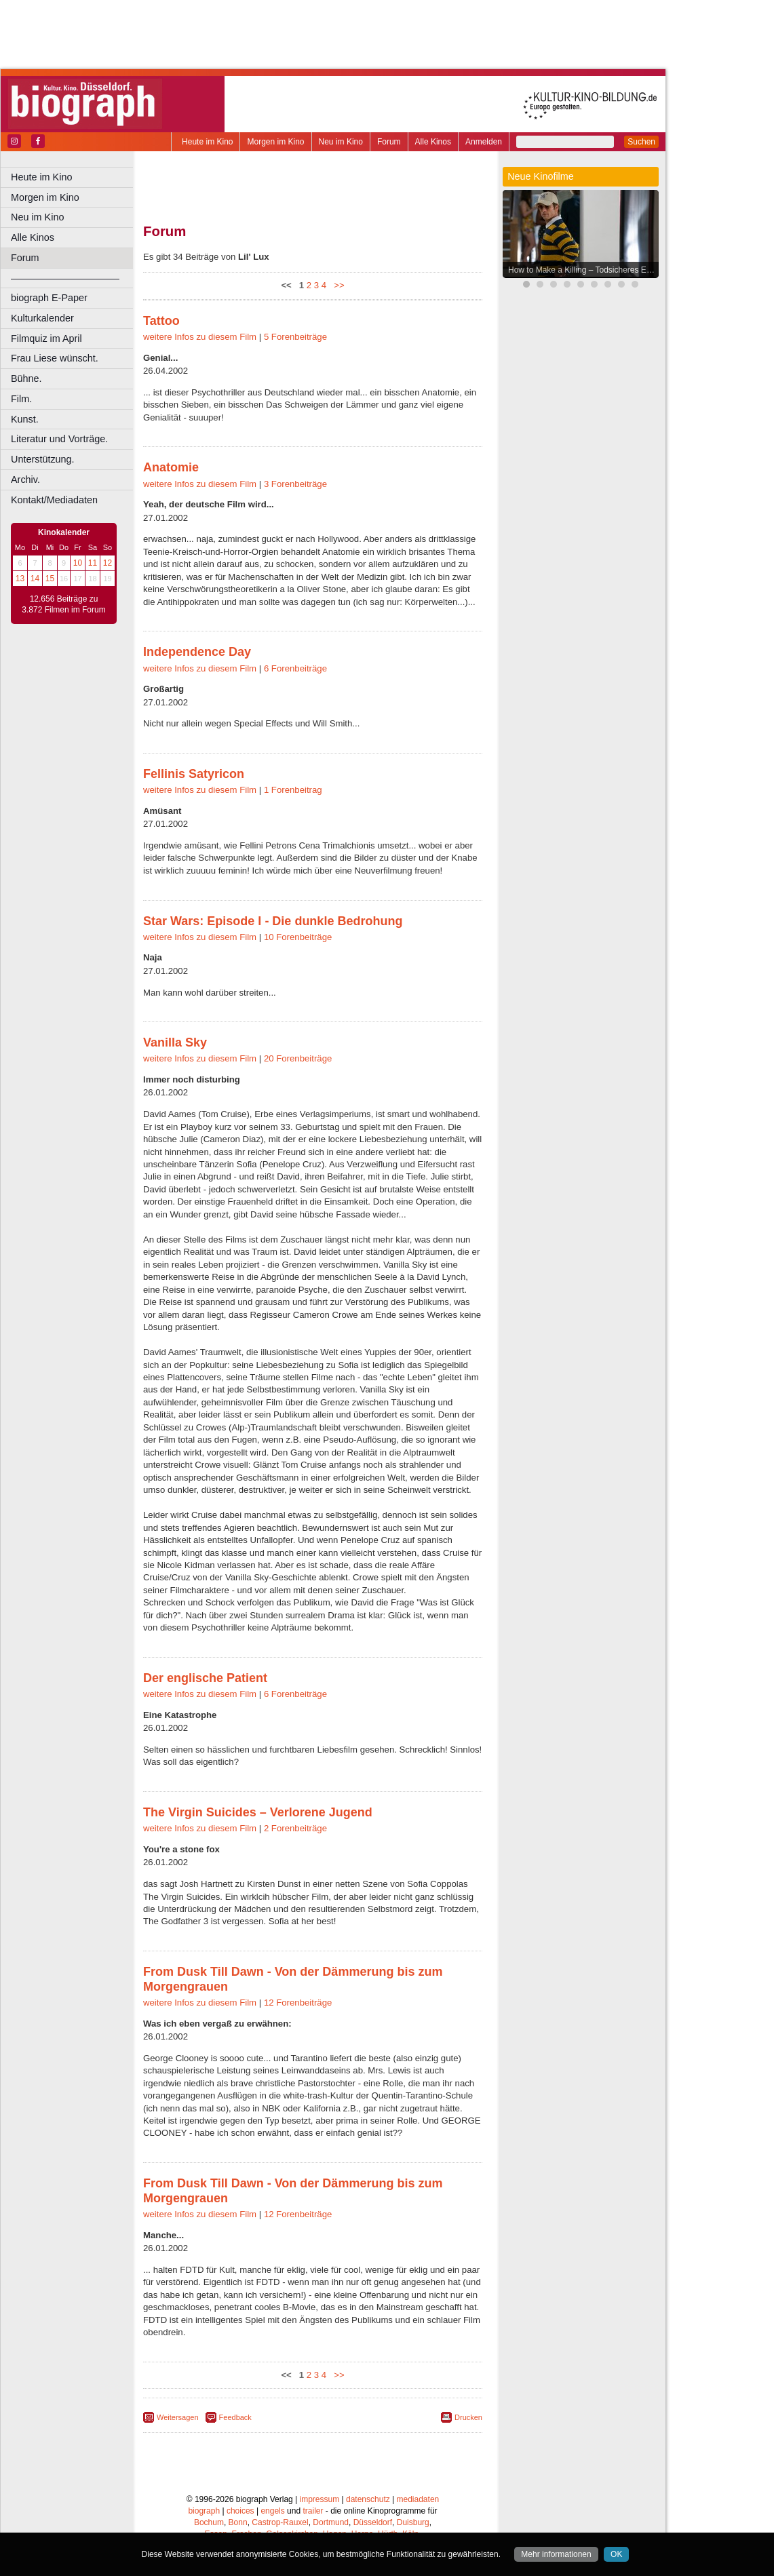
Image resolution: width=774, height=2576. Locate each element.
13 (20, 578)
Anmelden (483, 142)
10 (77, 563)
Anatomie (171, 467)
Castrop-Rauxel (280, 2522)
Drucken (468, 2417)
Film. (21, 398)
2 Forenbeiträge (295, 1828)
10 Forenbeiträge (298, 937)
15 (49, 578)
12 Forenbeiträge (298, 2002)
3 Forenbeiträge (295, 484)
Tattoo (161, 321)
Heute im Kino (207, 142)
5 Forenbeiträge (295, 337)
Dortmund (331, 2522)
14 (35, 578)
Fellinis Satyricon (193, 774)
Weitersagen (178, 2417)
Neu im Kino (341, 142)
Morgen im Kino (275, 142)
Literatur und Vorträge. (59, 438)
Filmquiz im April (46, 338)
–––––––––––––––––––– (65, 278)
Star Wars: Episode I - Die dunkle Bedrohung (272, 921)
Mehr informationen (556, 2554)
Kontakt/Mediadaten (54, 499)
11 (92, 563)
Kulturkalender (42, 318)
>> (337, 285)
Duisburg (413, 2522)
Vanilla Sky (175, 1042)
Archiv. (25, 479)
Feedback (235, 2417)
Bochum (209, 2522)
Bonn (238, 2522)
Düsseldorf (372, 2522)
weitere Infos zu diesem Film (199, 337)
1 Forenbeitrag (293, 790)
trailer (313, 2511)
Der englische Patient (205, 1678)
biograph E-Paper (49, 297)
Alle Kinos (433, 142)
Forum (389, 142)
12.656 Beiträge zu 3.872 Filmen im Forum (63, 604)
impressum (320, 2499)
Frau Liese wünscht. (54, 358)
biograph (204, 2511)
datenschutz (368, 2499)
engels (272, 2511)
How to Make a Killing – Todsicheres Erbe (583, 270)
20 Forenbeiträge (298, 1058)
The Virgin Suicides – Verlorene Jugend (257, 1812)
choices (240, 2511)
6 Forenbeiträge (295, 668)
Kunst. (25, 419)
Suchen (641, 142)
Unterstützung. (43, 459)
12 (107, 563)
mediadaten (418, 2499)
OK (616, 2554)
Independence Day (197, 652)
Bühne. (26, 378)
